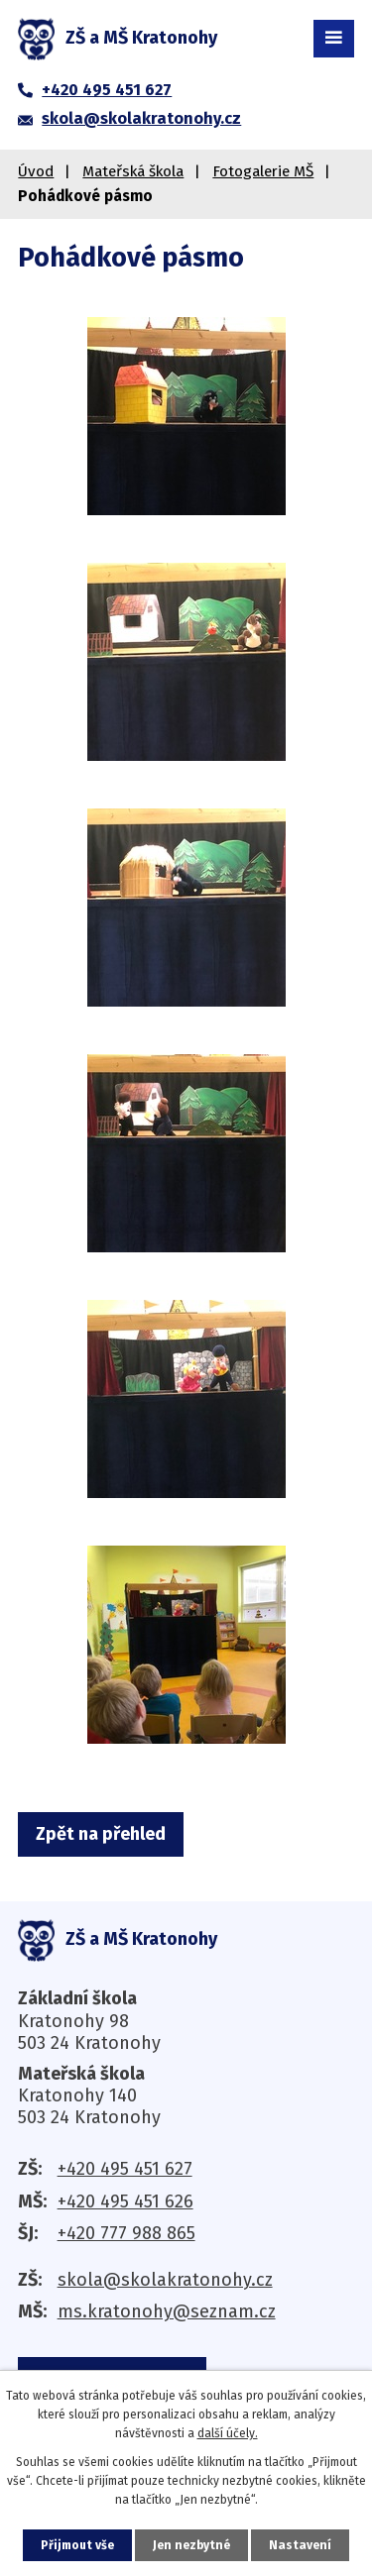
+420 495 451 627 (125, 2169)
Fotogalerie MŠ (262, 171)
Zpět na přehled (101, 1834)
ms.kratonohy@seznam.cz (167, 2311)
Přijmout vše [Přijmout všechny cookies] (77, 2545)
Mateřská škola (133, 171)
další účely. (227, 2433)
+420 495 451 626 (125, 2201)
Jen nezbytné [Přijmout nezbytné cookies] (191, 2545)
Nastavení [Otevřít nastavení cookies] (300, 2545)
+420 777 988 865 (126, 2233)
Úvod (36, 171)
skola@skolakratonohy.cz (165, 2280)
